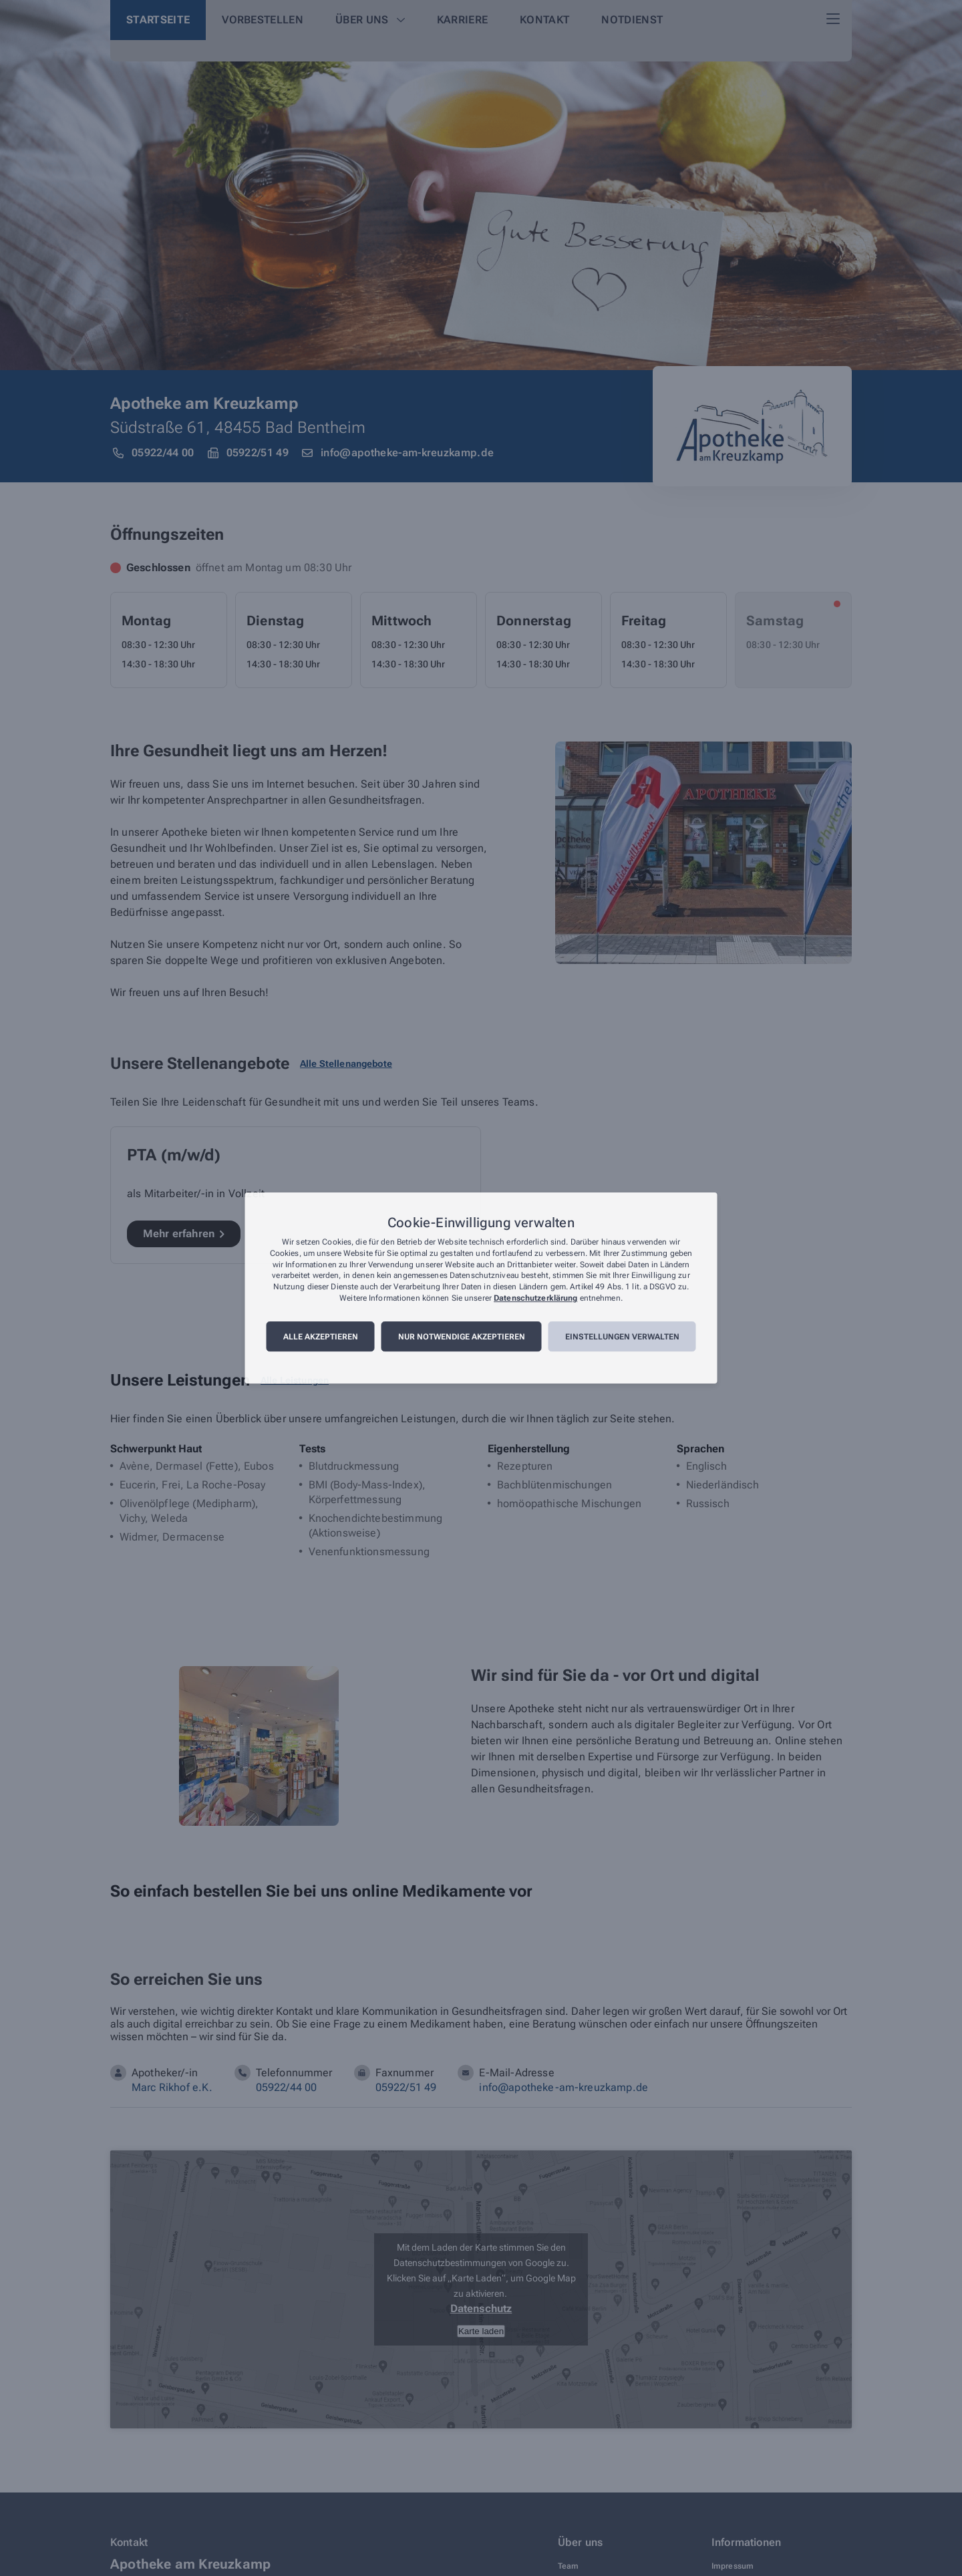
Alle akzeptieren (320, 1336)
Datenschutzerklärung (535, 1298)
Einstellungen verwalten (622, 1336)
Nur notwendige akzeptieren (461, 1336)
